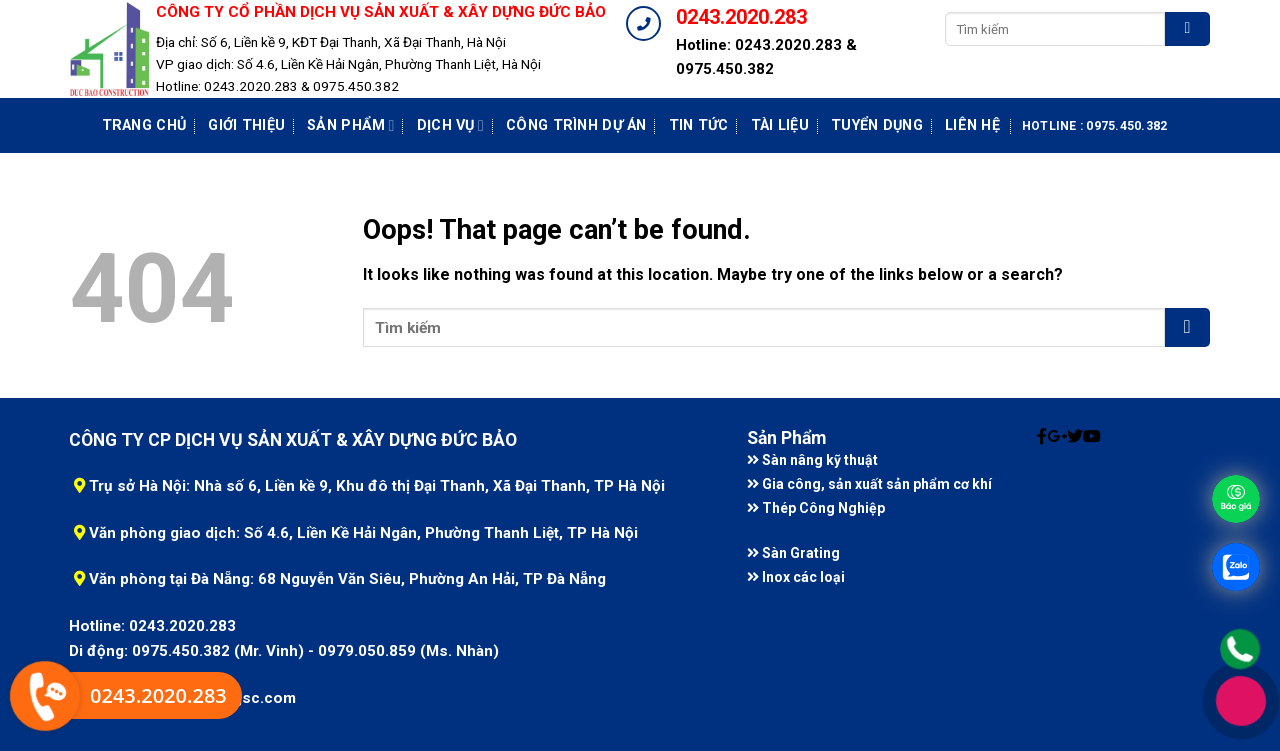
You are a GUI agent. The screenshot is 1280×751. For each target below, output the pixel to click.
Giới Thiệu (246, 125)
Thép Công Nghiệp (816, 508)
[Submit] (1187, 29)
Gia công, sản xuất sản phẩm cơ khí (869, 484)
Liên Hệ (972, 125)
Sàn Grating (793, 553)
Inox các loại (796, 577)
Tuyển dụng (877, 125)
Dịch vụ (450, 125)
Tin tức (699, 125)
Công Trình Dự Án (576, 125)
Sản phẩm (351, 125)
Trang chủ (144, 125)
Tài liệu (780, 125)
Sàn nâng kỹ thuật (812, 460)
